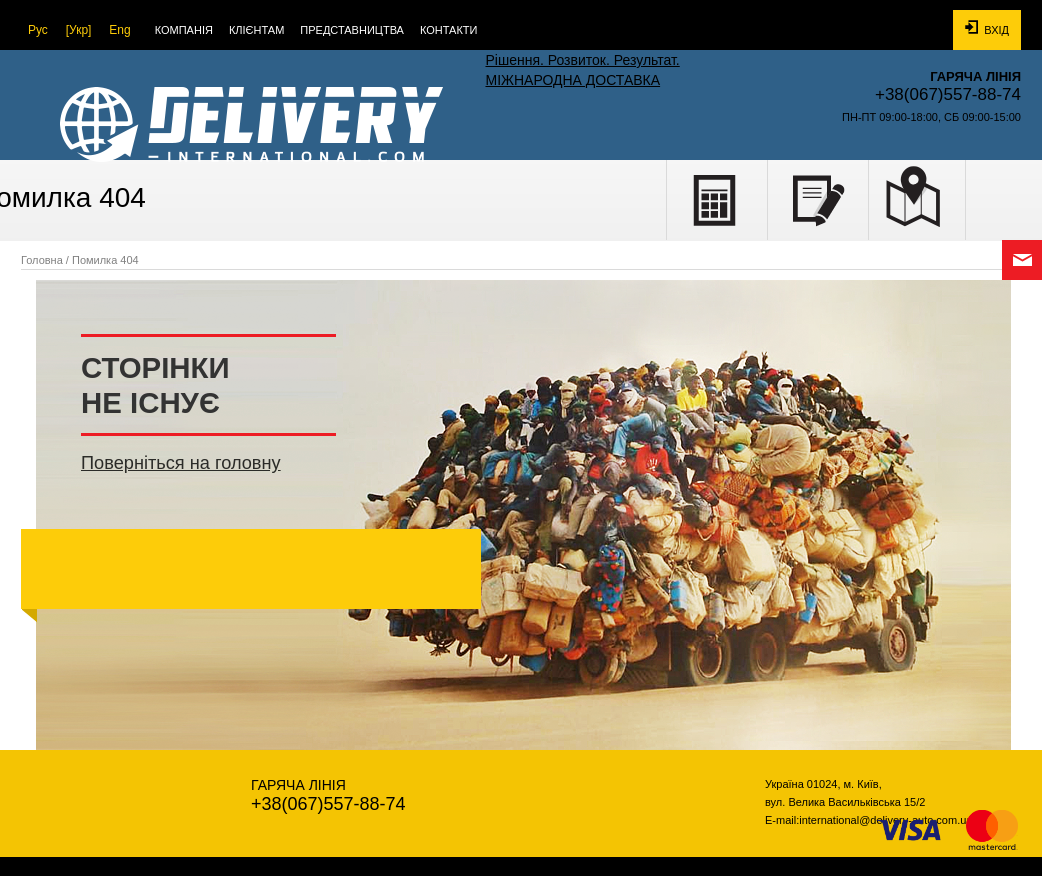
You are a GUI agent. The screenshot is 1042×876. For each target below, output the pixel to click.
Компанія (184, 30)
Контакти (449, 30)
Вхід (987, 28)
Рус (38, 30)
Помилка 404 (105, 260)
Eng (119, 30)
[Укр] (79, 30)
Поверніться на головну (181, 463)
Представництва (352, 30)
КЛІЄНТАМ (256, 30)
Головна (42, 260)
